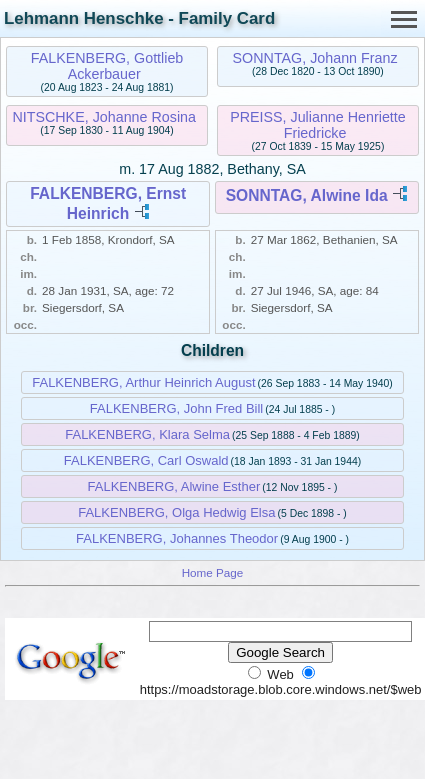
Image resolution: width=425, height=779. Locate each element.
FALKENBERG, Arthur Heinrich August (143, 382)
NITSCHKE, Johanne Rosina (104, 117)
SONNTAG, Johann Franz (315, 58)
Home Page (213, 572)
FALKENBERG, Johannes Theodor (177, 538)
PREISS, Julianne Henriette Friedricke (318, 125)
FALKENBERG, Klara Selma (147, 434)
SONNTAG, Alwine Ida (307, 195)
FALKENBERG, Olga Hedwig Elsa (176, 512)
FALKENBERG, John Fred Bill (176, 408)
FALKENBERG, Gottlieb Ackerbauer (107, 66)
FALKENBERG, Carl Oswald (146, 460)
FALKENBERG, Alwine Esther (174, 486)
